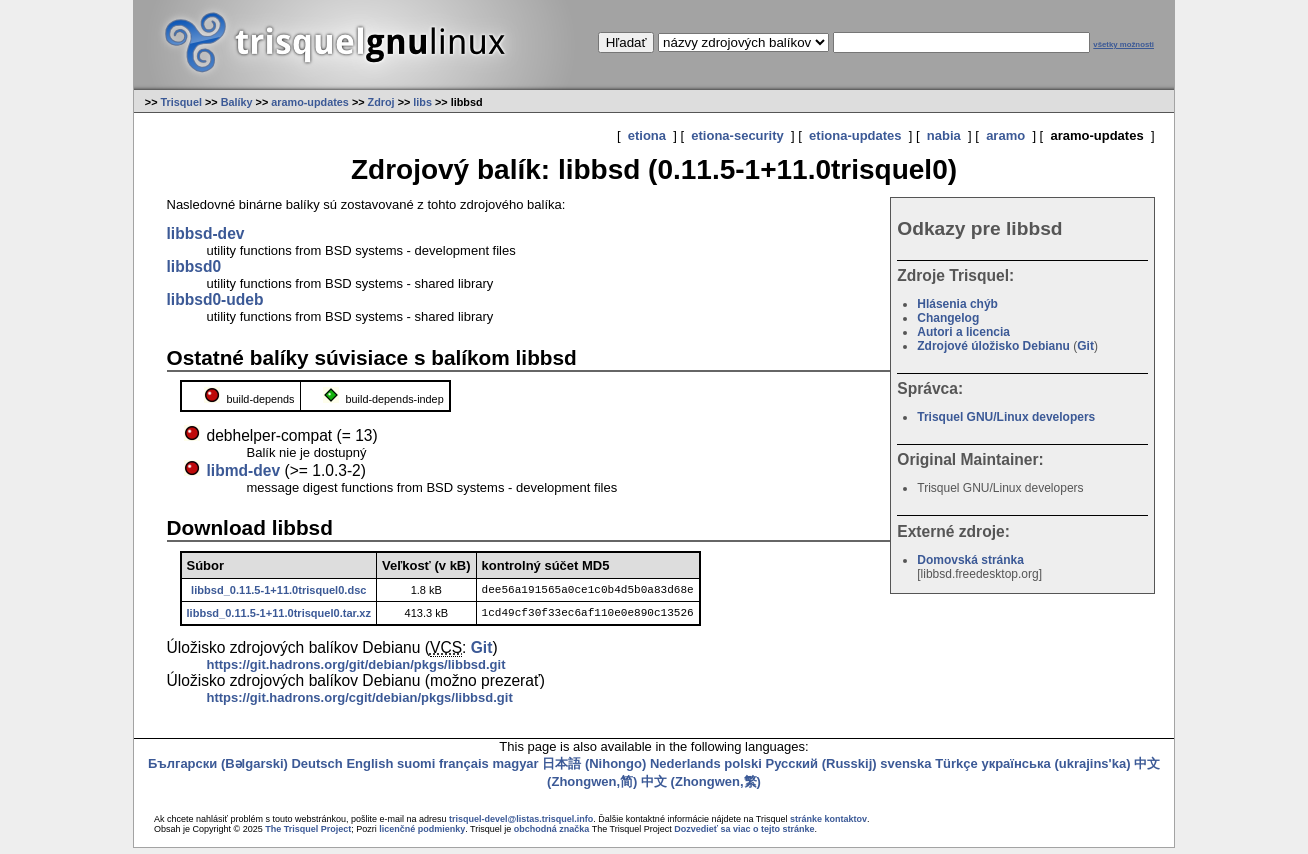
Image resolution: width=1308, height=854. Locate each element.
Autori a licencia (963, 332)
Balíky (237, 102)
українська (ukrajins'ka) (1055, 769)
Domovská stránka (970, 560)
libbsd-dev (206, 233)
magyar (515, 769)
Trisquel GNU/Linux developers (1006, 417)
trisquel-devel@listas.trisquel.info (521, 825)
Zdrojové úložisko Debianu (993, 346)
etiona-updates (855, 135)
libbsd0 (194, 266)
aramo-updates (310, 102)
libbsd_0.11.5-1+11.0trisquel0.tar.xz (279, 617)
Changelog (948, 318)
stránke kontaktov (828, 825)
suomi (416, 769)
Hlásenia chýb (957, 304)
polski (743, 769)
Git (1085, 346)
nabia (944, 135)
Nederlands (685, 769)
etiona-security (737, 135)
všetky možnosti (1123, 44)
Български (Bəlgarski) (218, 769)
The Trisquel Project (308, 835)
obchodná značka (552, 835)
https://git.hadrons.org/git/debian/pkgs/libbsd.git (356, 670)
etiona (647, 135)
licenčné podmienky (422, 835)
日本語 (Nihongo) (594, 769)
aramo (1005, 135)
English (369, 769)
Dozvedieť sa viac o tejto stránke (744, 835)
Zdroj (381, 102)
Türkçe (956, 769)
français (464, 769)
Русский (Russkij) (821, 769)
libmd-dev (244, 470)
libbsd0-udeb (215, 299)
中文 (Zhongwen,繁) (701, 787)
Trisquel (181, 102)
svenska (905, 769)
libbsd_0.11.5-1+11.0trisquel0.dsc (278, 591)
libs (422, 102)
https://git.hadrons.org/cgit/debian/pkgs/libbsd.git (360, 703)
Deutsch (316, 769)
